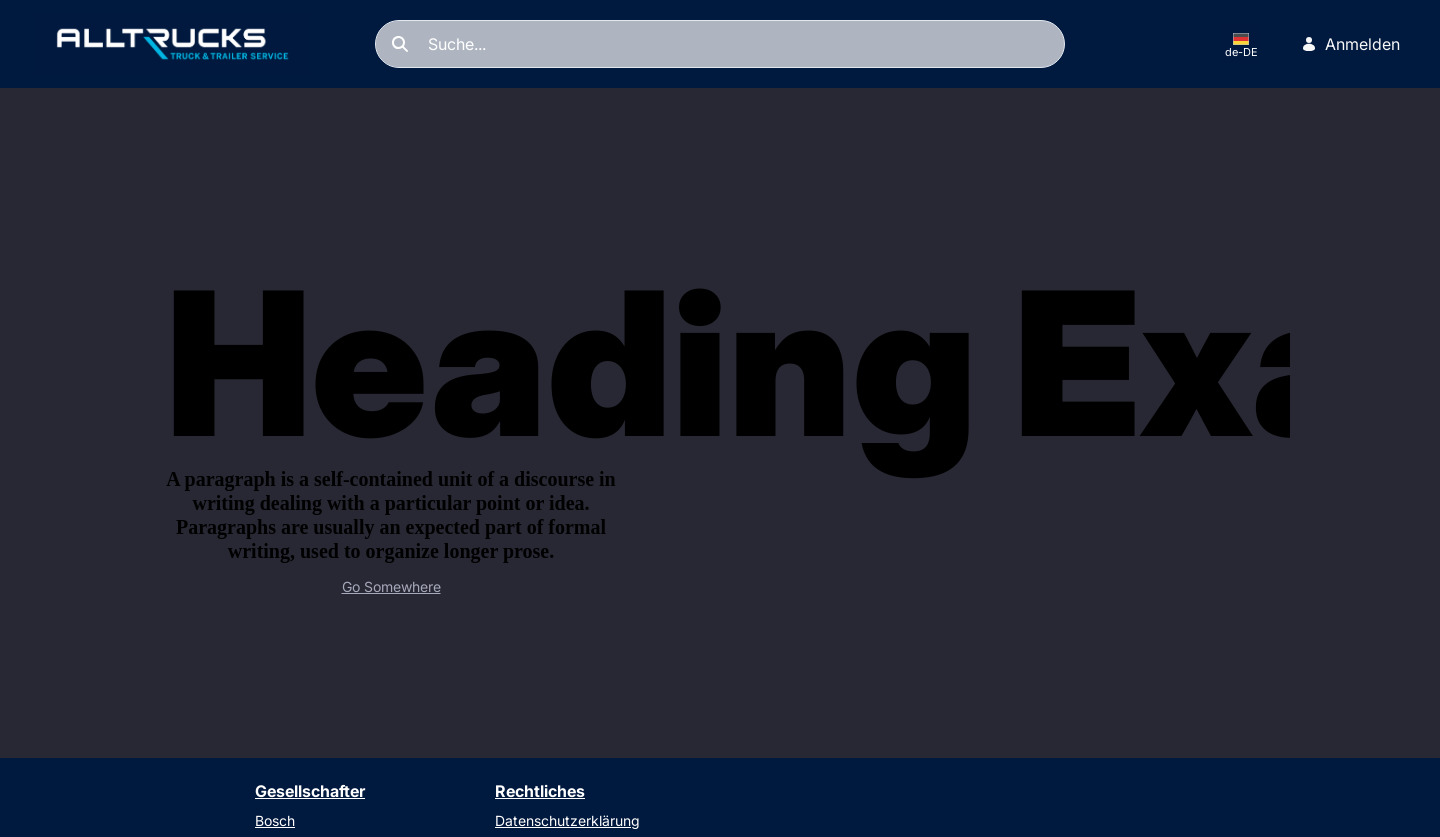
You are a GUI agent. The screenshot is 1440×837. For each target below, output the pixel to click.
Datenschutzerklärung (567, 820)
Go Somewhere (391, 586)
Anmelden (1350, 44)
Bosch (275, 820)
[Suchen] (720, 44)
